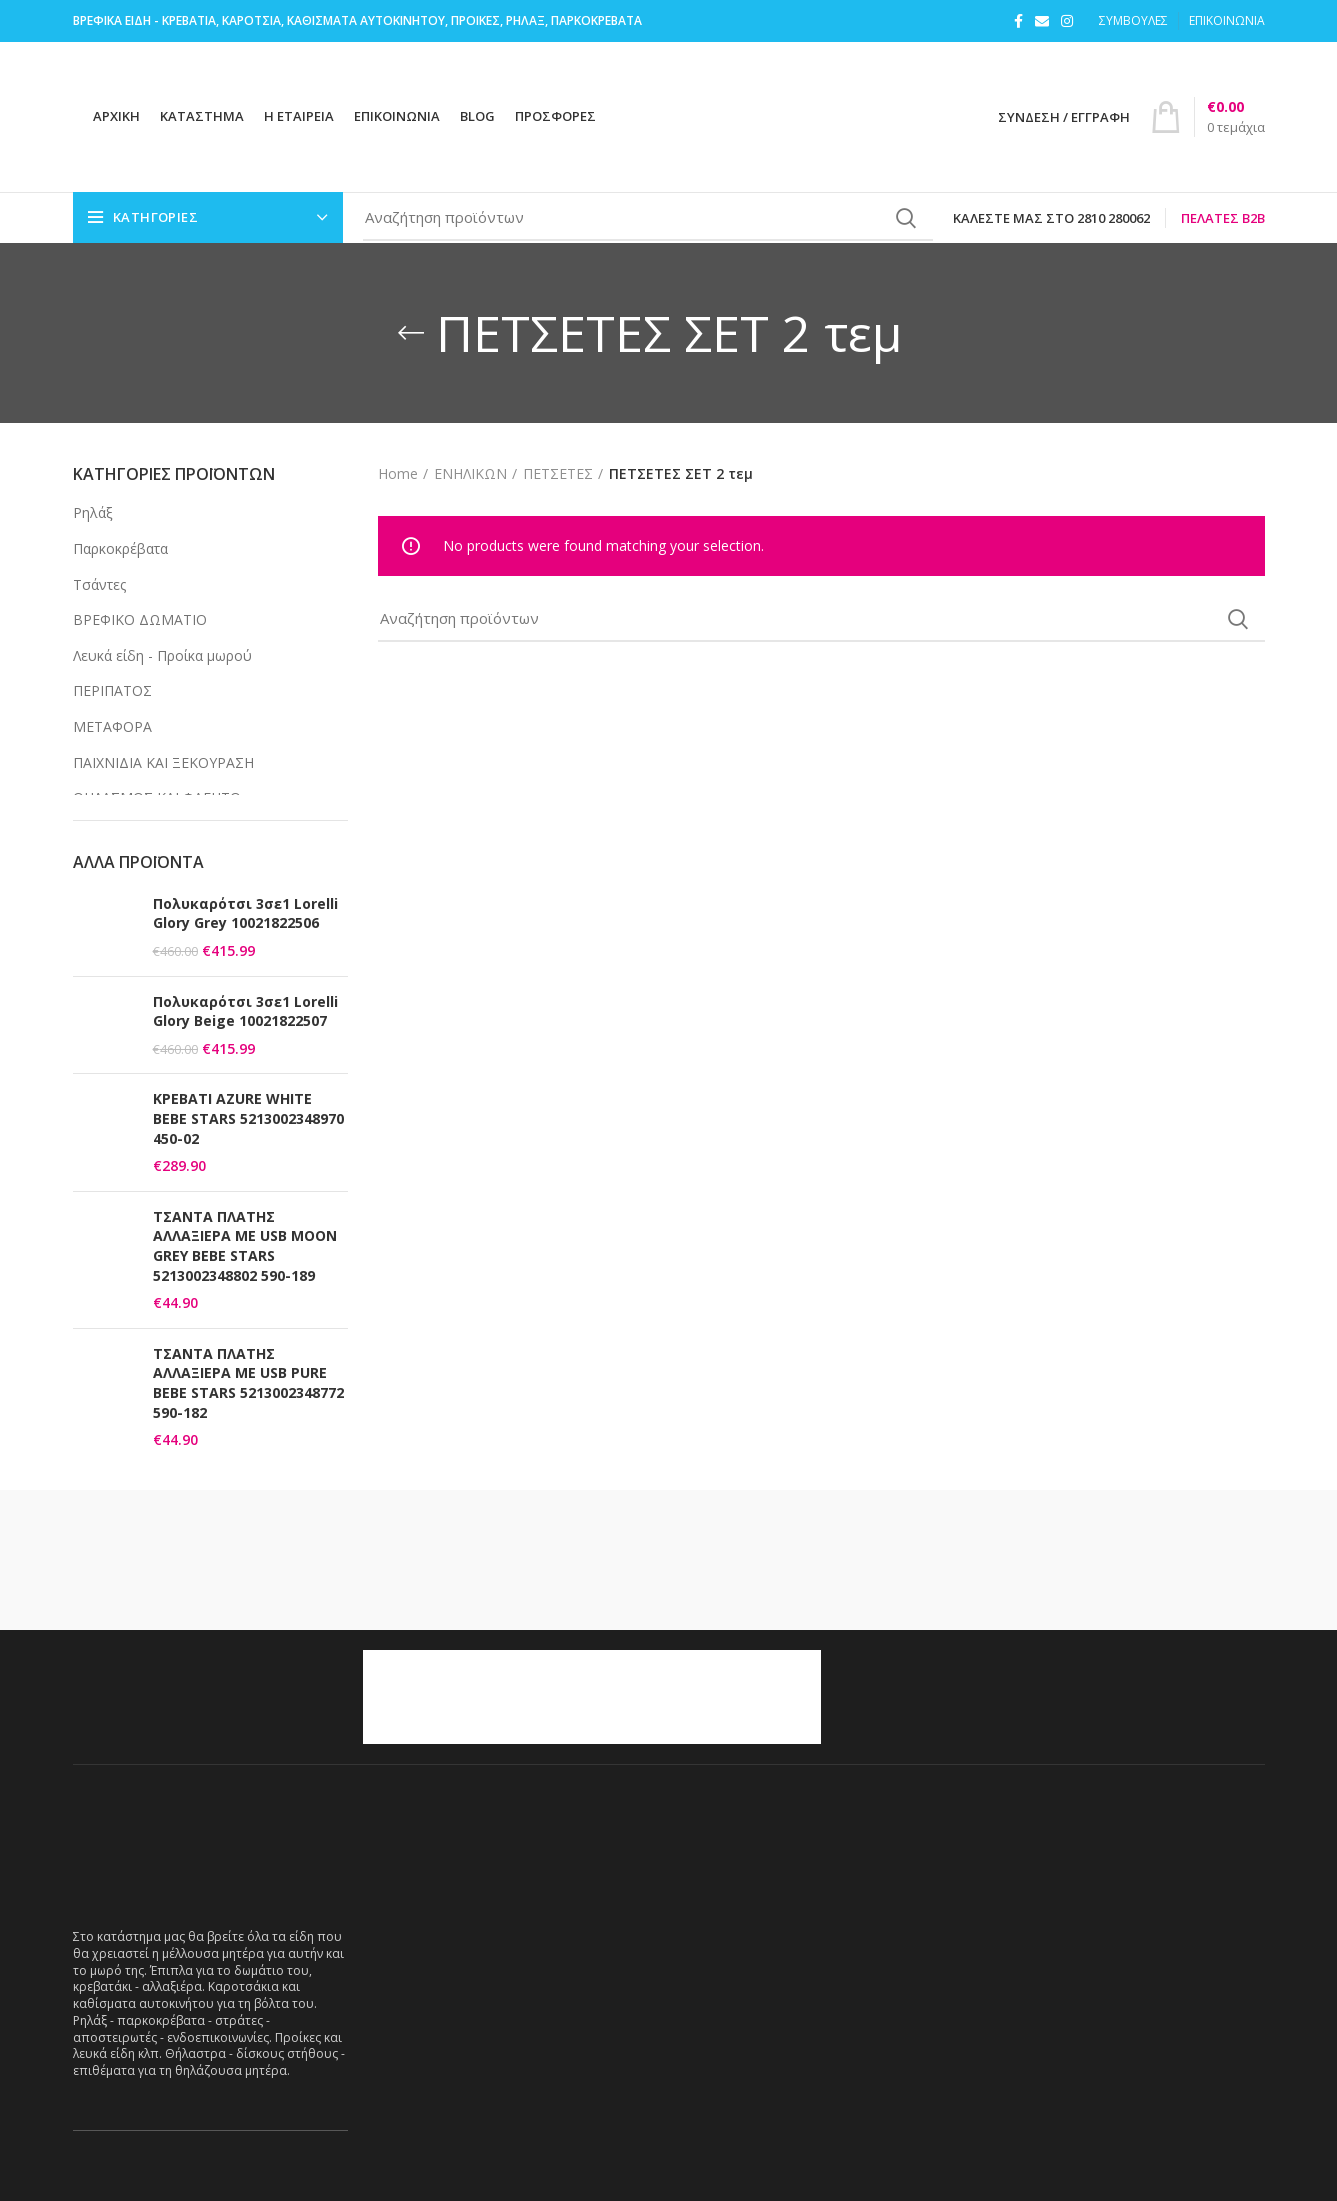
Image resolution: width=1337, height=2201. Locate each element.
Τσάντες (99, 584)
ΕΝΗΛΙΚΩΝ (470, 473)
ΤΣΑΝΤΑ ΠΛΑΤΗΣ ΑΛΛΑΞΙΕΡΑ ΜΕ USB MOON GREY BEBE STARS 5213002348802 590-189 (245, 1246)
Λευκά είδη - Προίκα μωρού (162, 655)
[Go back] (411, 333)
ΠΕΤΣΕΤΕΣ (558, 473)
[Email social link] (1042, 21)
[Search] (648, 218)
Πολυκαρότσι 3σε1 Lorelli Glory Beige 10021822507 (245, 1011)
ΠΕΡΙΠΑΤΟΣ (112, 690)
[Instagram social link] (1067, 21)
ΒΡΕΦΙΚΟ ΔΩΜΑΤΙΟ (140, 619)
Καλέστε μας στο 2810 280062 (1051, 218)
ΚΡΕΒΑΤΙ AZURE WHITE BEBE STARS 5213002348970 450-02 (248, 1118)
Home (398, 473)
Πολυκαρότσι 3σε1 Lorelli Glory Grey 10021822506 (245, 913)
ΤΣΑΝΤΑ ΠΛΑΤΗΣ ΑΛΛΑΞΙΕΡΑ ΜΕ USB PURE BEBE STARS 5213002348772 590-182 (248, 1383)
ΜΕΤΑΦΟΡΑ (112, 726)
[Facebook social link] (1018, 21)
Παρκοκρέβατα (120, 548)
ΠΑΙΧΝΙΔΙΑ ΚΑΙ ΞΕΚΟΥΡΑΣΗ (163, 762)
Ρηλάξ (93, 512)
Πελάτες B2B (1223, 218)
